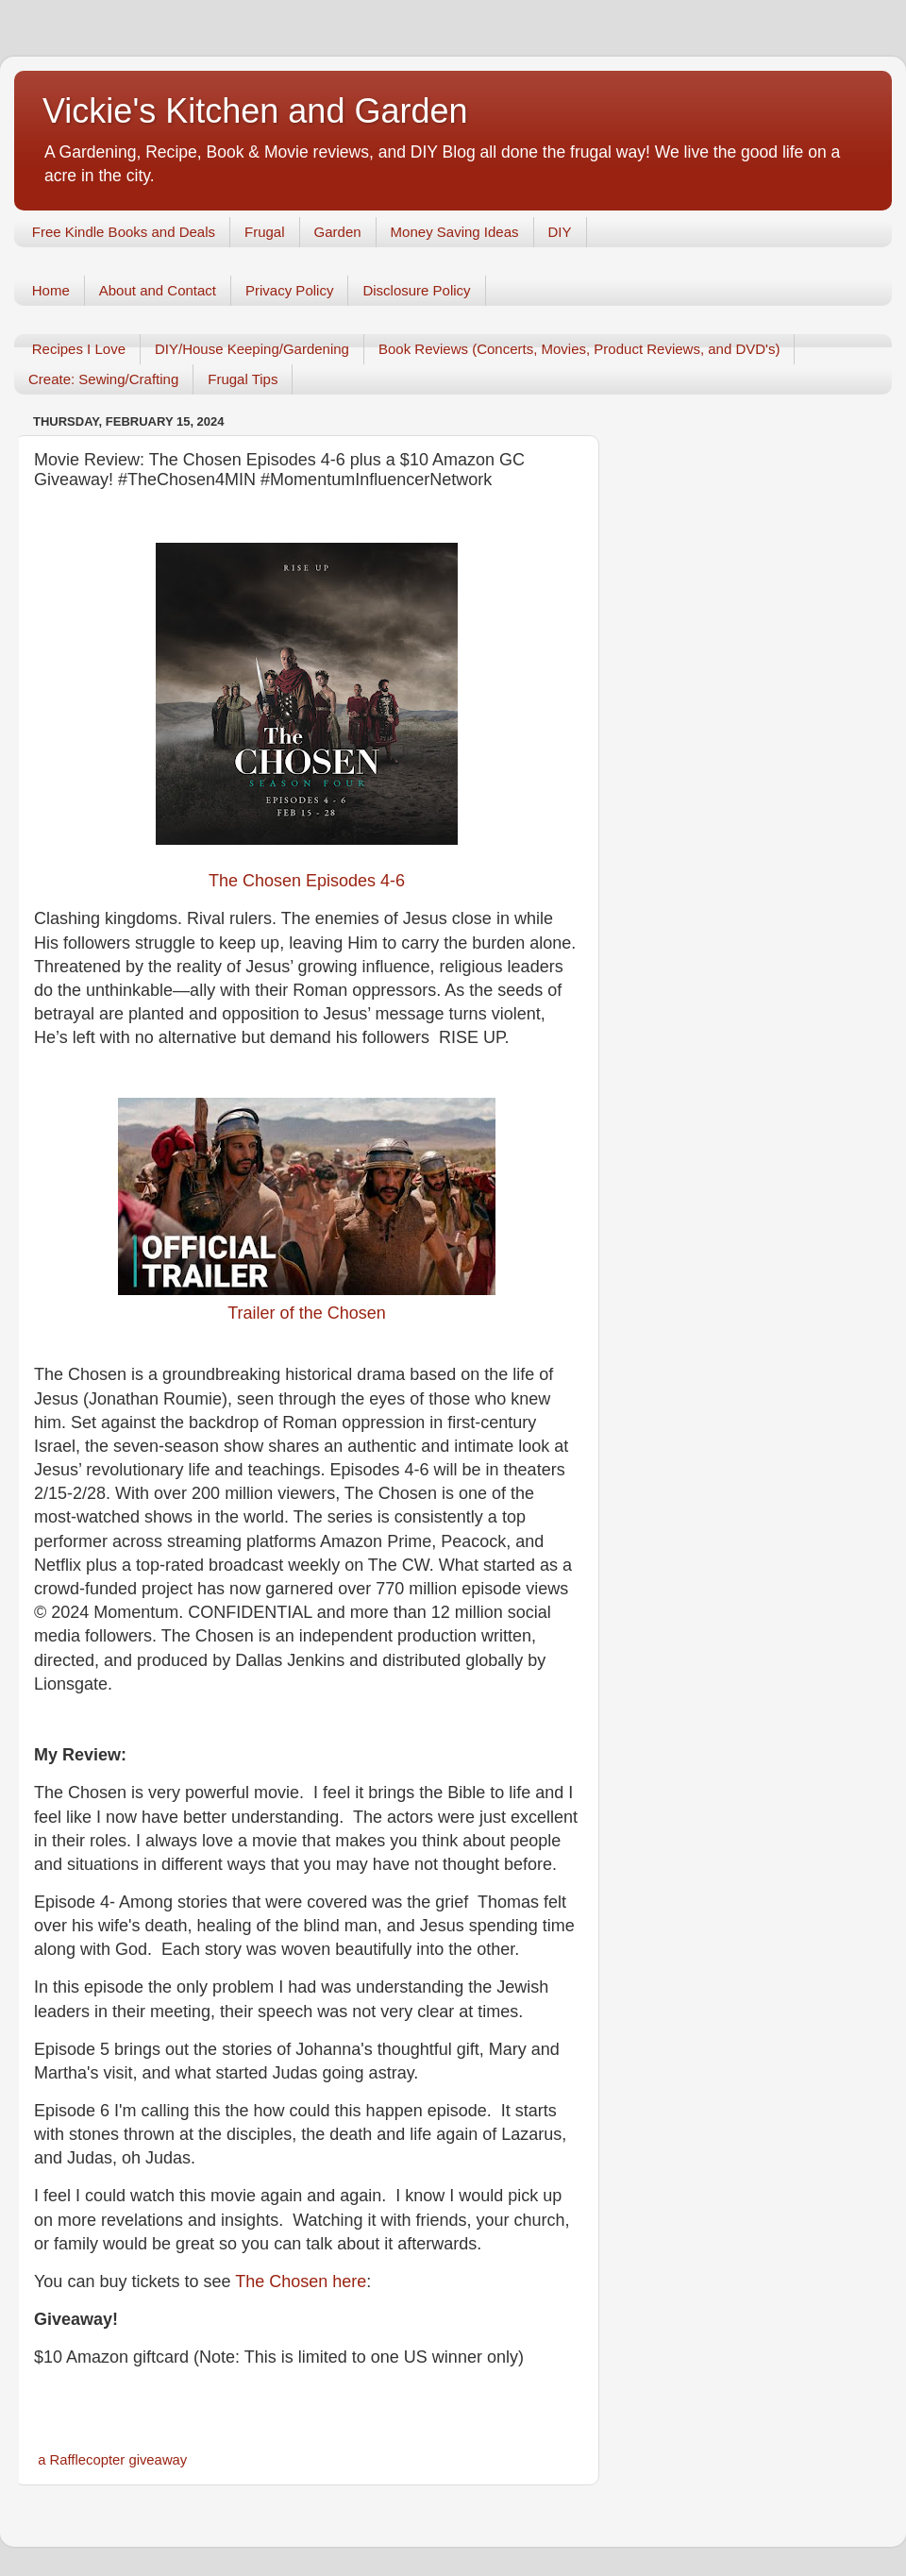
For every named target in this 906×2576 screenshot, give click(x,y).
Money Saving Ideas (455, 232)
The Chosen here (300, 2281)
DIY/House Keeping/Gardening (252, 349)
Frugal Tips (242, 379)
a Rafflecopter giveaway (112, 2459)
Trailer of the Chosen (306, 1313)
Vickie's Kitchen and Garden (254, 111)
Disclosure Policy (416, 290)
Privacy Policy (289, 290)
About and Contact (157, 290)
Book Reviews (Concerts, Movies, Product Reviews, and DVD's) (579, 349)
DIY (560, 232)
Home (51, 290)
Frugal (264, 232)
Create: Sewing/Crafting (103, 379)
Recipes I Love (79, 349)
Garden (337, 232)
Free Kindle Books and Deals (123, 232)
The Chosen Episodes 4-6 (307, 880)
